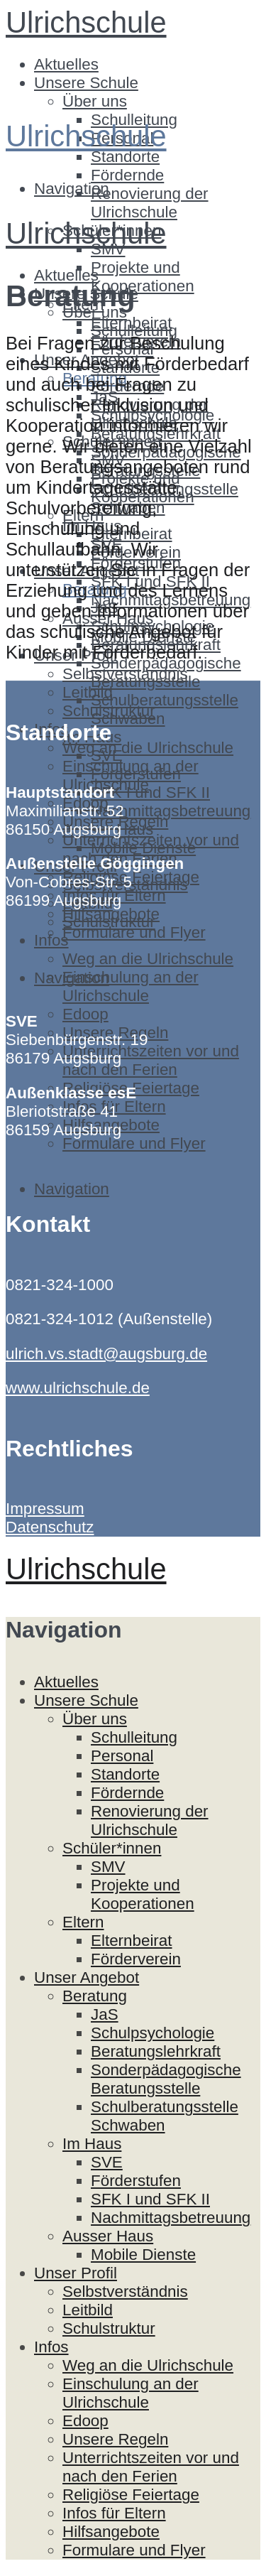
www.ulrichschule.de (78, 1388)
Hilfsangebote (111, 2531)
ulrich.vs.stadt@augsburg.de (106, 1354)
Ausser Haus (107, 2236)
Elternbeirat (131, 1940)
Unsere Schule (86, 83)
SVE (107, 755)
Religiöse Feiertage (130, 2495)
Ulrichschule (86, 22)
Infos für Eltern (114, 2513)
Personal (122, 1756)
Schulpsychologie (152, 2033)
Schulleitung (134, 331)
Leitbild (87, 692)
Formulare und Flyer (134, 932)
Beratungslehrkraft (156, 2051)
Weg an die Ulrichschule (147, 748)
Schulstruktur (108, 922)
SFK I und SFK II (150, 792)
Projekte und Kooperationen (142, 277)
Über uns (94, 101)
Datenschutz (50, 1527)
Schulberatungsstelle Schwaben (164, 709)
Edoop (85, 1014)
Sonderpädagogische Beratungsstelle (166, 672)
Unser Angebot (86, 1977)
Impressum (45, 1508)
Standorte (125, 157)
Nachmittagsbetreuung (170, 811)
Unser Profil (75, 2273)
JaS (104, 2014)
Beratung (94, 1996)
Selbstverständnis (125, 2291)
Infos (51, 940)
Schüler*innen (111, 1848)
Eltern (83, 1922)
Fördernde (127, 175)
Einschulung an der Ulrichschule (130, 986)
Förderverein (136, 1959)
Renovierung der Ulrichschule (150, 203)
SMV (108, 1867)
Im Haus (91, 2144)
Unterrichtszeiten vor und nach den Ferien (150, 1060)
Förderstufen (136, 774)
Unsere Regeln (115, 2439)
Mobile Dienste (143, 848)
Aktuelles (66, 64)
